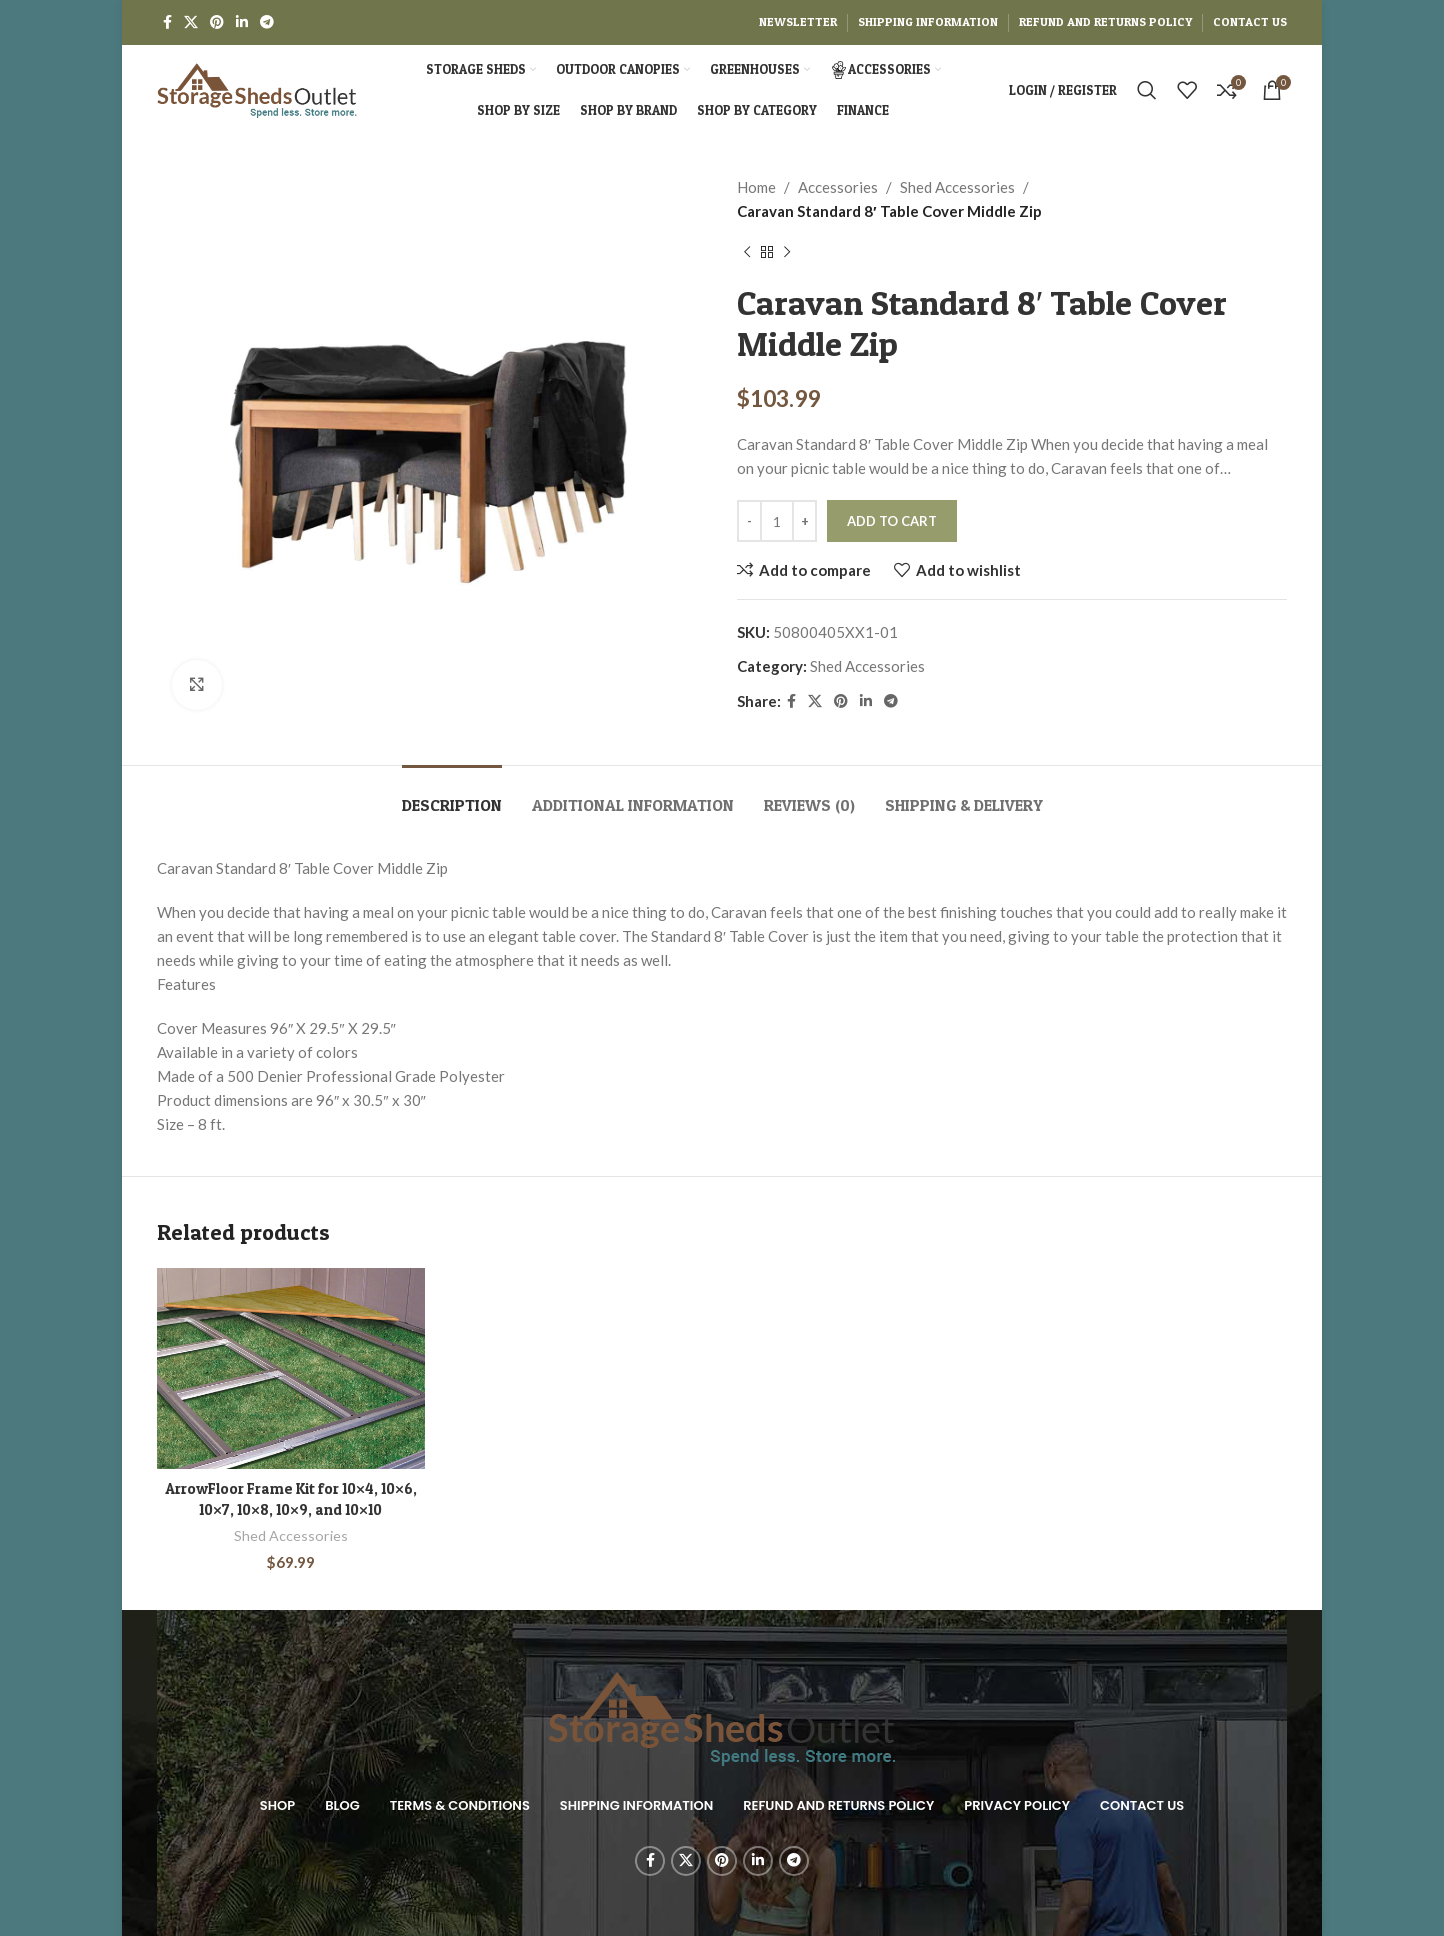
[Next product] (787, 253)
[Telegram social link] (267, 22)
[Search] (1147, 90)
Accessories (838, 187)
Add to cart (892, 521)
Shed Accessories (957, 187)
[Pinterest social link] (217, 22)
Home (756, 187)
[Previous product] (747, 253)
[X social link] (191, 22)
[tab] (452, 795)
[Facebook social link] (167, 22)
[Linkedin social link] (242, 22)
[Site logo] (257, 88)
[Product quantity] (777, 521)
